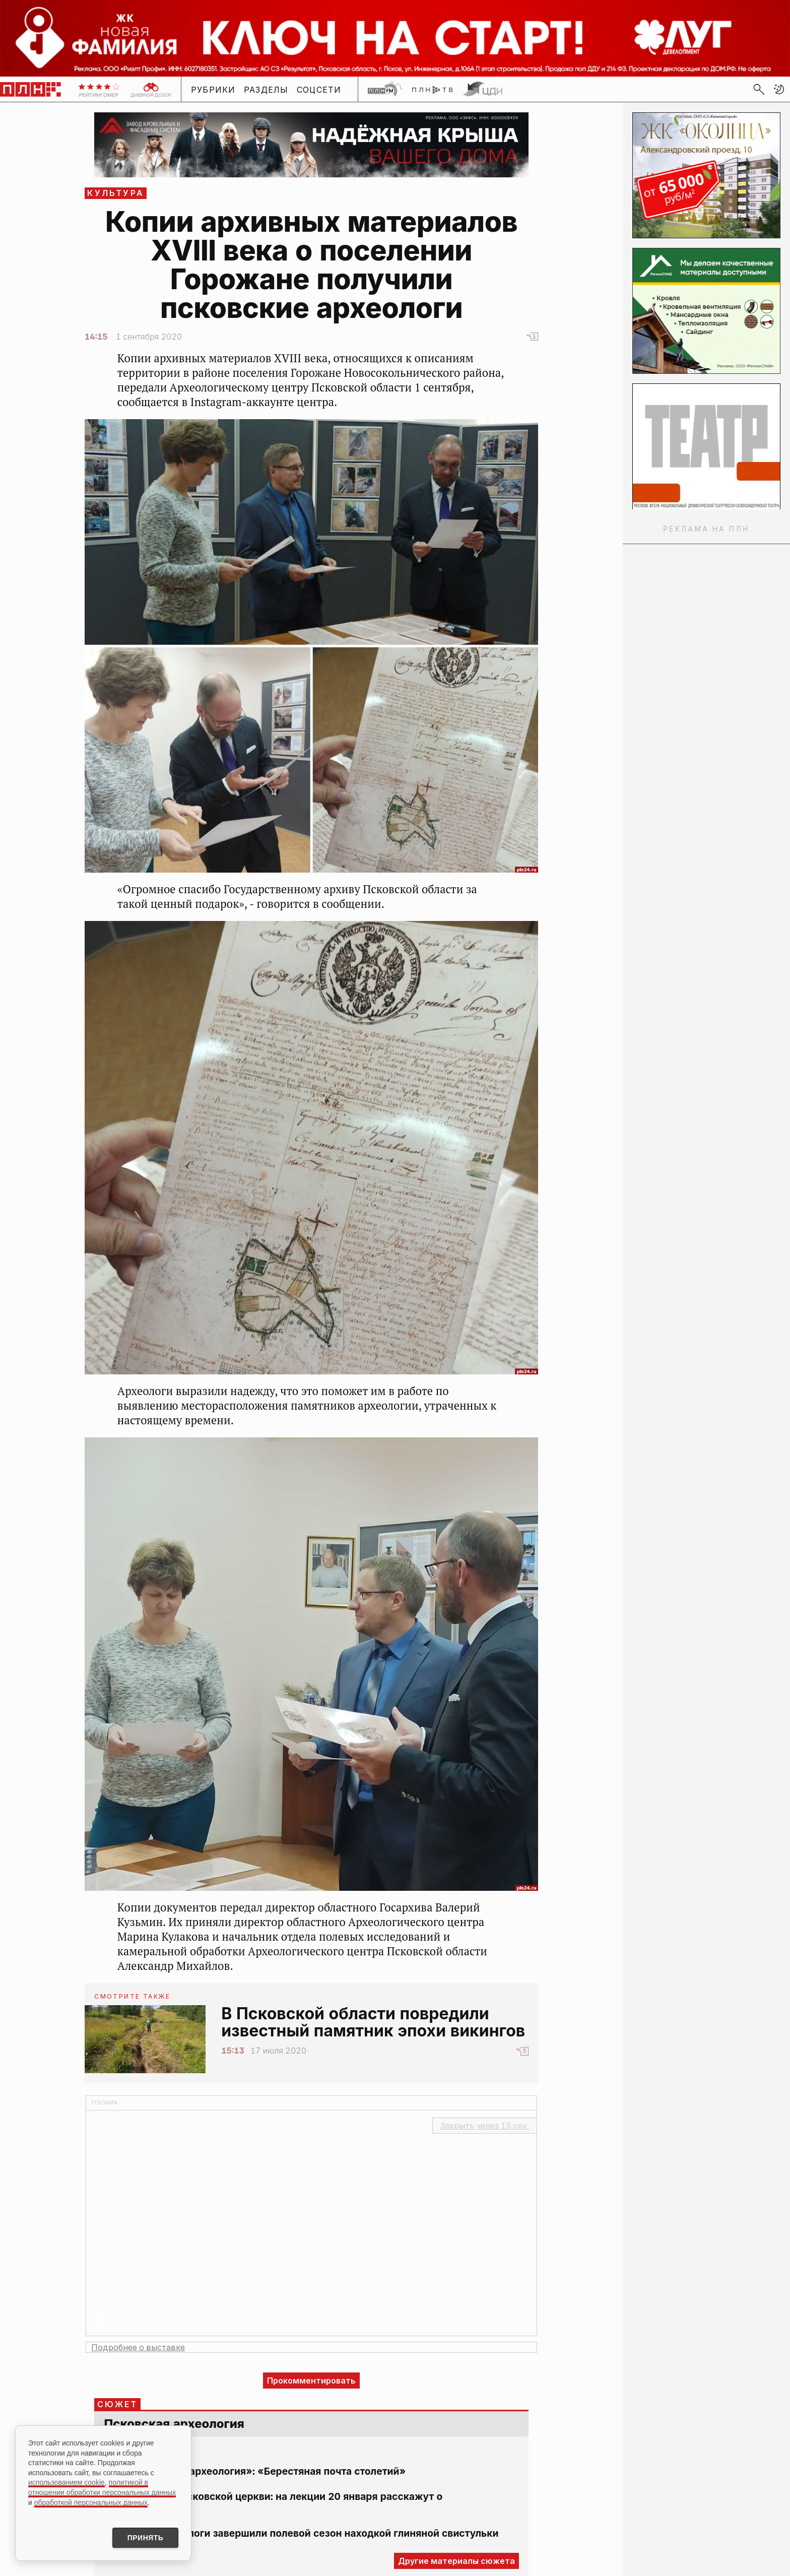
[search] (758, 89)
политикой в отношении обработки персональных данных (102, 2487)
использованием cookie (66, 2482)
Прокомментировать (311, 2380)
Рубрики (213, 90)
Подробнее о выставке (138, 2347)
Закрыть (484, 2126)
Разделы (266, 90)
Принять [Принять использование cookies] (145, 2538)
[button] (778, 89)
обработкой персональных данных (91, 2502)
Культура (115, 193)
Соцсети (319, 90)
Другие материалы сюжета (456, 2561)
